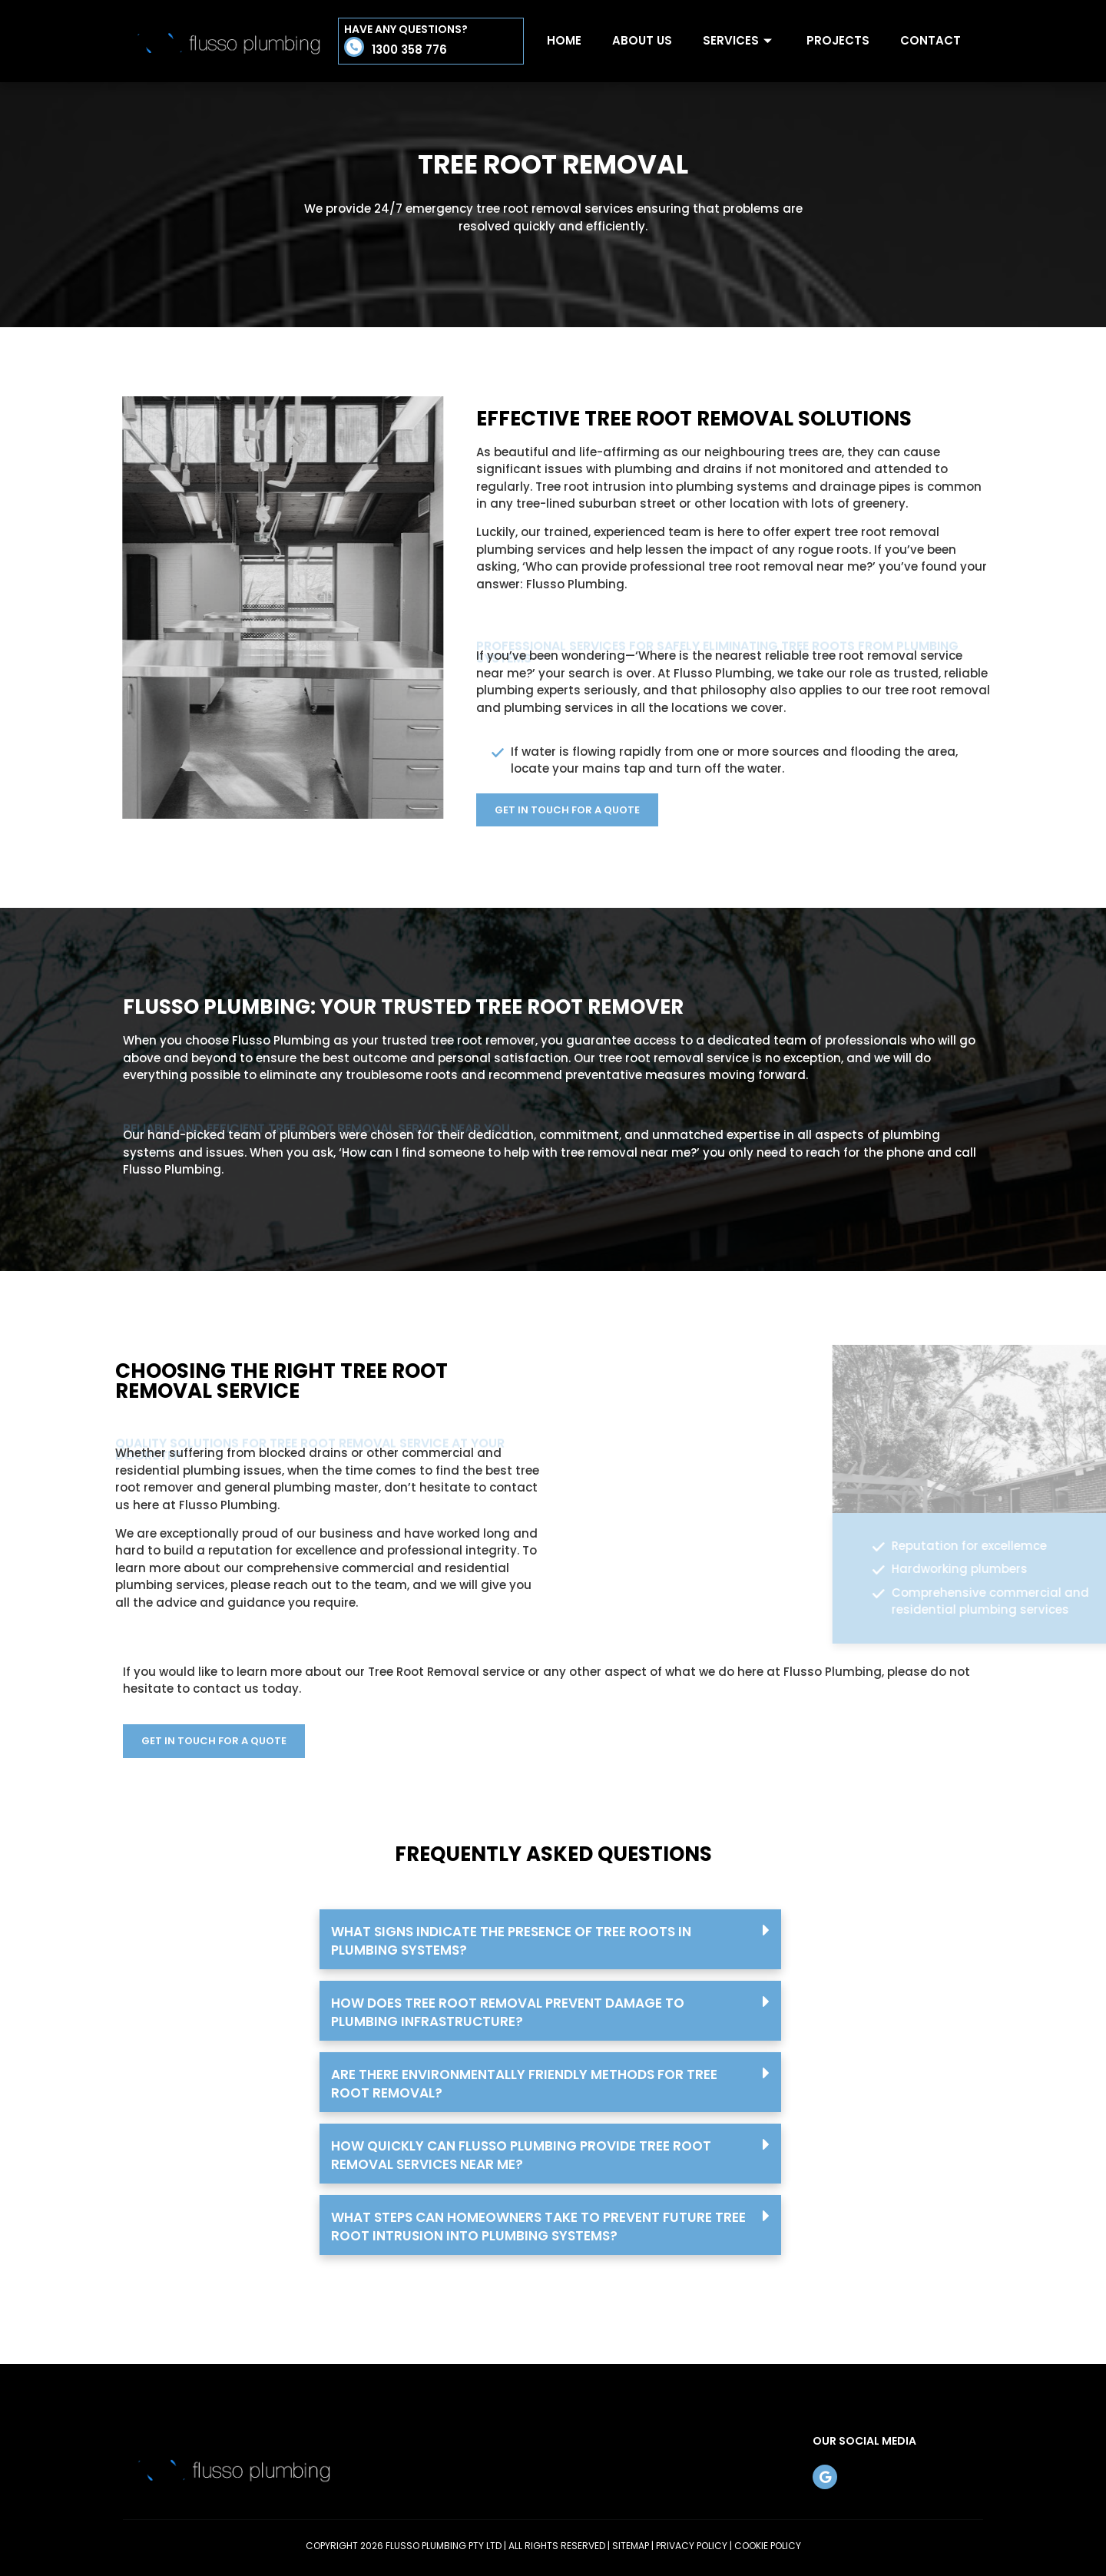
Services (739, 40)
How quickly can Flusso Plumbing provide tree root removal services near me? (521, 2155)
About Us (642, 40)
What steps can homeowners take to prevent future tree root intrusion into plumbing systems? (538, 2226)
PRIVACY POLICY (691, 2545)
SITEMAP (630, 2545)
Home (564, 40)
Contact (930, 40)
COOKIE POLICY (767, 2545)
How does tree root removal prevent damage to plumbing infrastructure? (507, 2012)
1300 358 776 (409, 49)
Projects (837, 40)
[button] (550, 1939)
